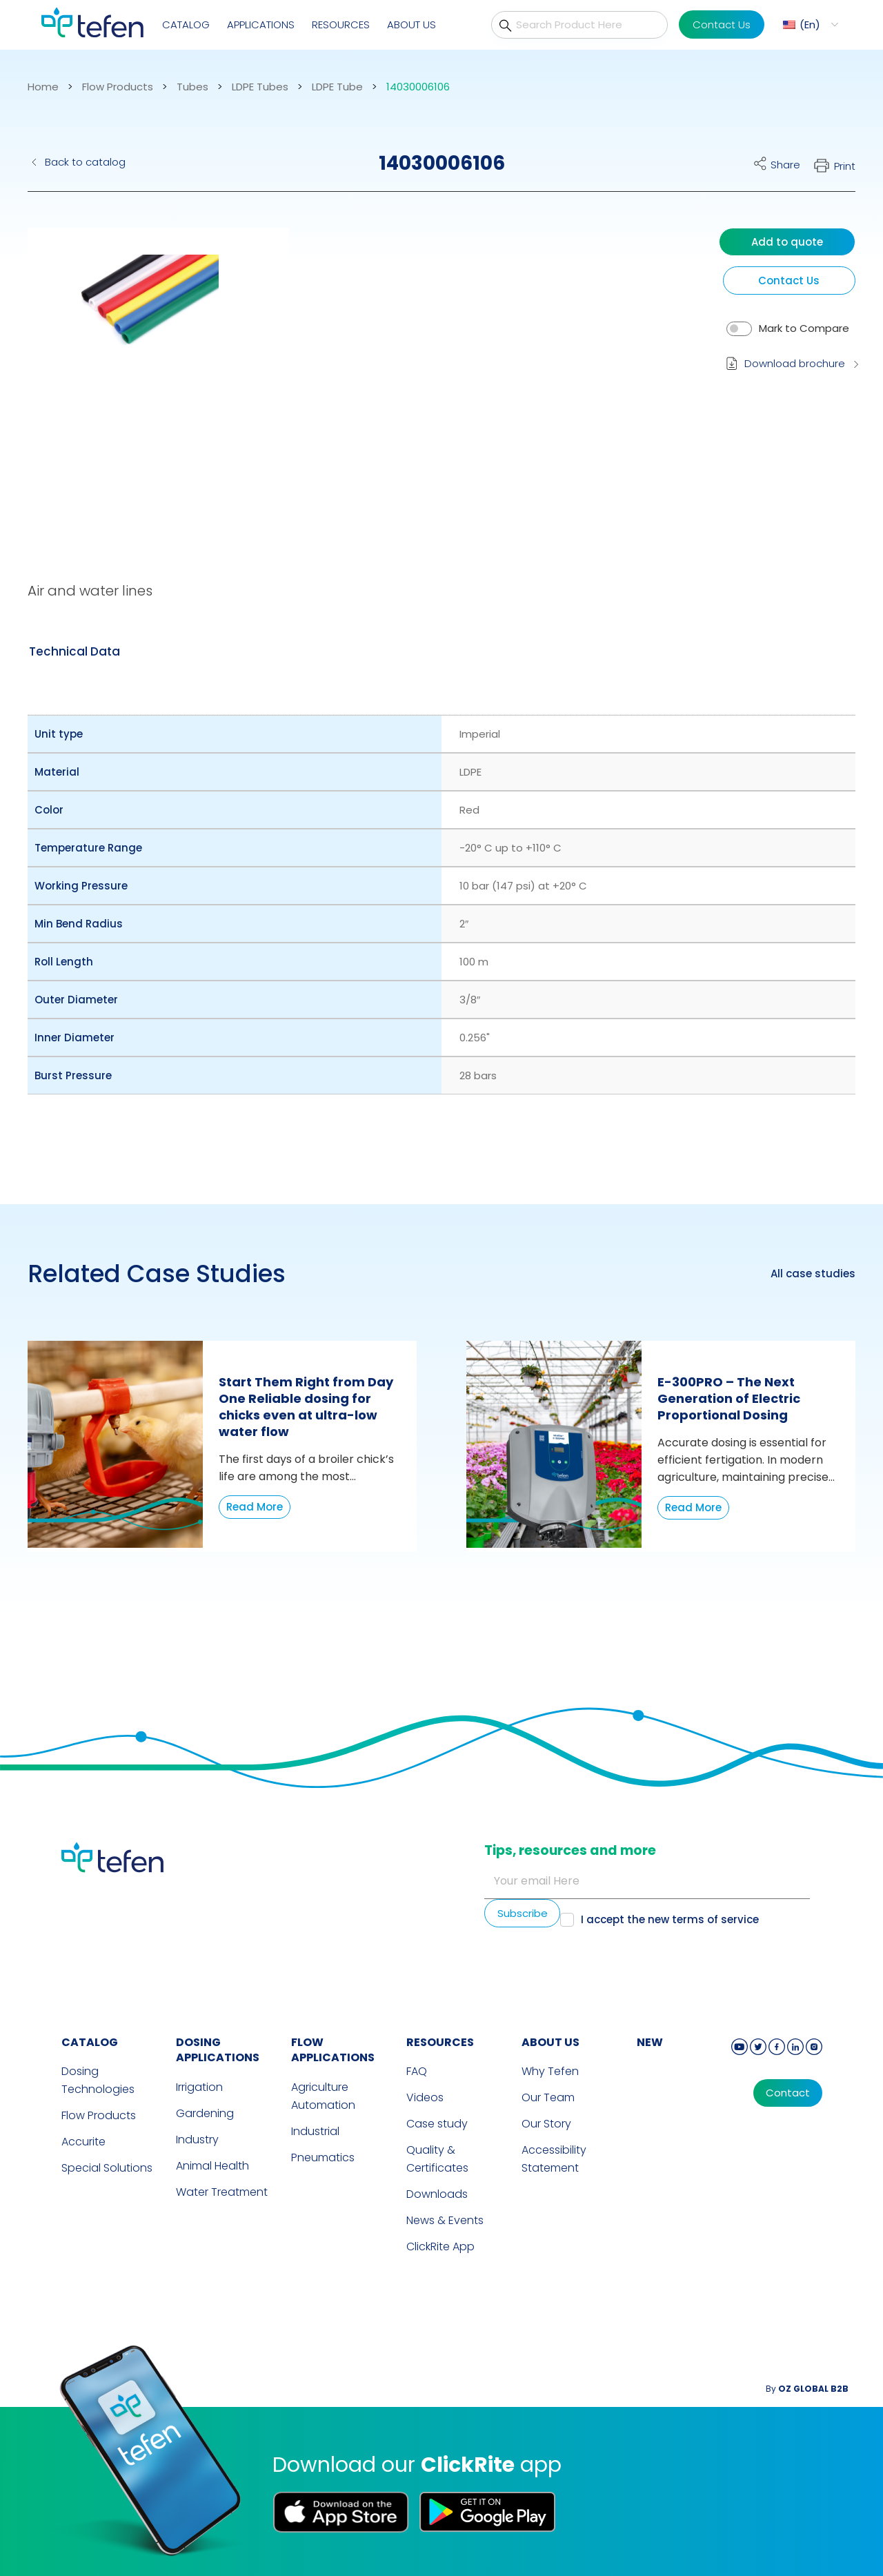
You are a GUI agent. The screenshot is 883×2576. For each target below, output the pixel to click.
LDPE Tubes (260, 87)
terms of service (715, 1919)
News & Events (445, 2220)
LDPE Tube (337, 87)
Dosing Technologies (98, 2080)
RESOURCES (440, 2042)
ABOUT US (550, 2042)
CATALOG (89, 2042)
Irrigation (199, 2087)
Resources (341, 24)
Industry (197, 2139)
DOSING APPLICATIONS (217, 2050)
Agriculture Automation (323, 2096)
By (807, 2389)
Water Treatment (222, 2192)
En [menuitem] (809, 24)
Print (844, 166)
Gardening (205, 2113)
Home (43, 87)
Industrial (315, 2131)
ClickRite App (440, 2246)
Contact (788, 2093)
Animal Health (212, 2166)
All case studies (813, 1274)
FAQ (416, 2071)
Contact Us (722, 24)
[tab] (74, 651)
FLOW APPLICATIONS (333, 2050)
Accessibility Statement (554, 2159)
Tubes (192, 87)
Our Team (548, 2097)
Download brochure (794, 363)
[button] (148, 376)
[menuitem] (809, 24)
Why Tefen (550, 2071)
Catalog (186, 24)
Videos (425, 2097)
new (650, 2042)
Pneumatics (323, 2157)
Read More (254, 1507)
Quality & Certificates (437, 2159)
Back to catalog (85, 162)
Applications (261, 24)
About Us (411, 24)
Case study (437, 2124)
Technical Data (74, 651)
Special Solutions (106, 2168)
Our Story (546, 2124)
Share (785, 164)
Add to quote (787, 242)
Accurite (83, 2142)
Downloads (437, 2194)
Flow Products (117, 87)
